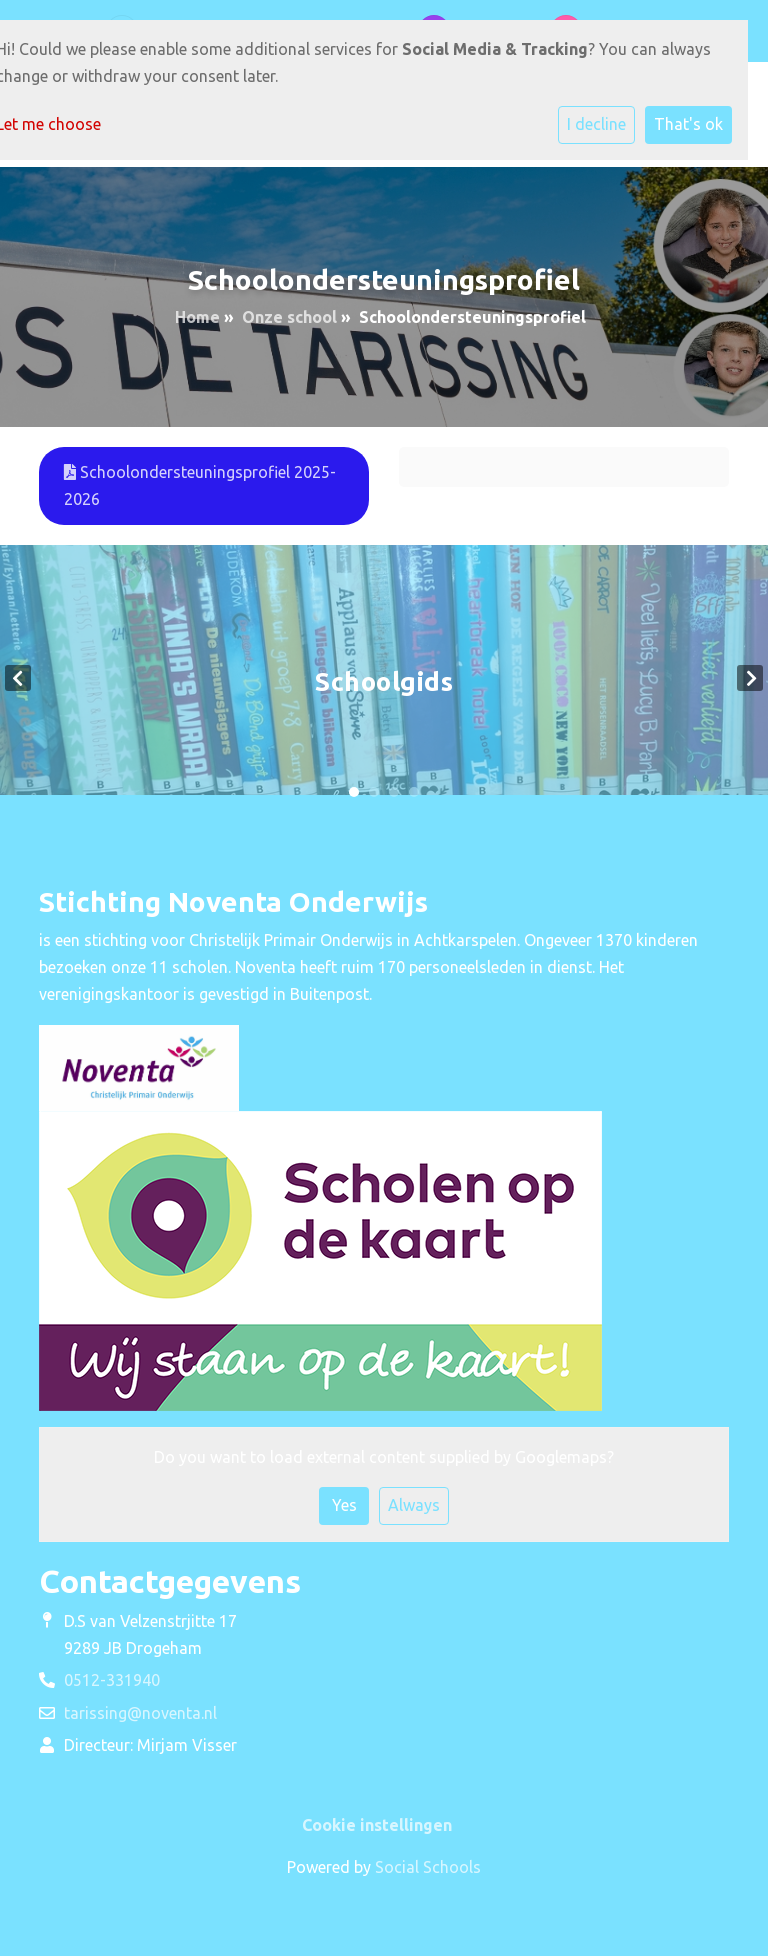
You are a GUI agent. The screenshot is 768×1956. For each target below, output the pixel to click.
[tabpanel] (384, 677)
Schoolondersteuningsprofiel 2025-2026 (200, 485)
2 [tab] (374, 792)
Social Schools (428, 1867)
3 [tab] (394, 792)
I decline (596, 124)
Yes (344, 1505)
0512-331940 (112, 1680)
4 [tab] (414, 792)
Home (197, 317)
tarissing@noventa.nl (140, 1713)
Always (414, 1505)
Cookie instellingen (377, 1825)
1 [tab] (354, 792)
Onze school (289, 317)
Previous (18, 678)
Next (750, 678)
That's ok (688, 124)
